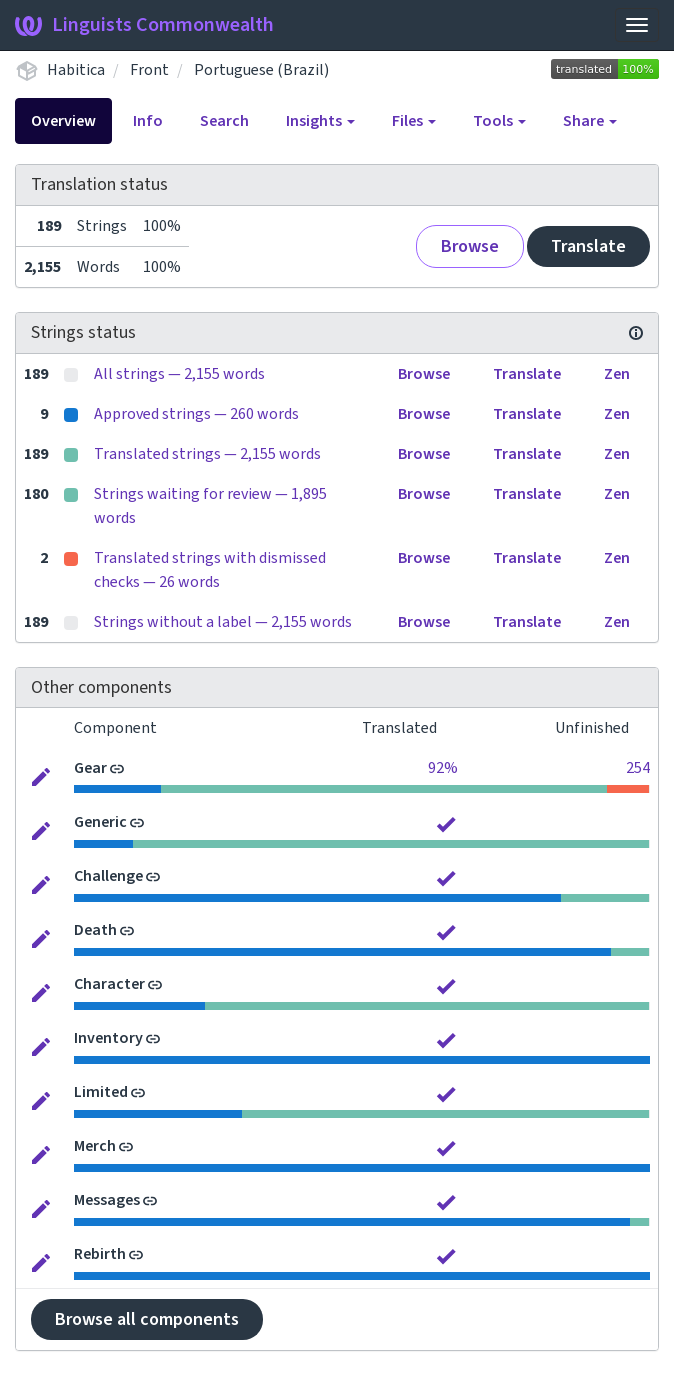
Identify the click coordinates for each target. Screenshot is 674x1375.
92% (443, 768)
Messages (107, 1200)
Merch (95, 1146)
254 (638, 768)
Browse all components (147, 1319)
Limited (101, 1092)
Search (224, 121)
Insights (320, 121)
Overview (63, 121)
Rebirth (100, 1254)
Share (590, 121)
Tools (499, 121)
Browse (470, 246)
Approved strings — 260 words (196, 414)
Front (149, 70)
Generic (100, 822)
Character (109, 984)
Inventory (108, 1038)
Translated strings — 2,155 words (207, 454)
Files (414, 121)
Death (95, 930)
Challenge (108, 876)
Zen (617, 374)
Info (148, 121)
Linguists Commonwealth (144, 25)
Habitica (76, 70)
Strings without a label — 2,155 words (223, 622)
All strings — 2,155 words (179, 374)
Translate (588, 246)
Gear (90, 768)
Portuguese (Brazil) (261, 70)
